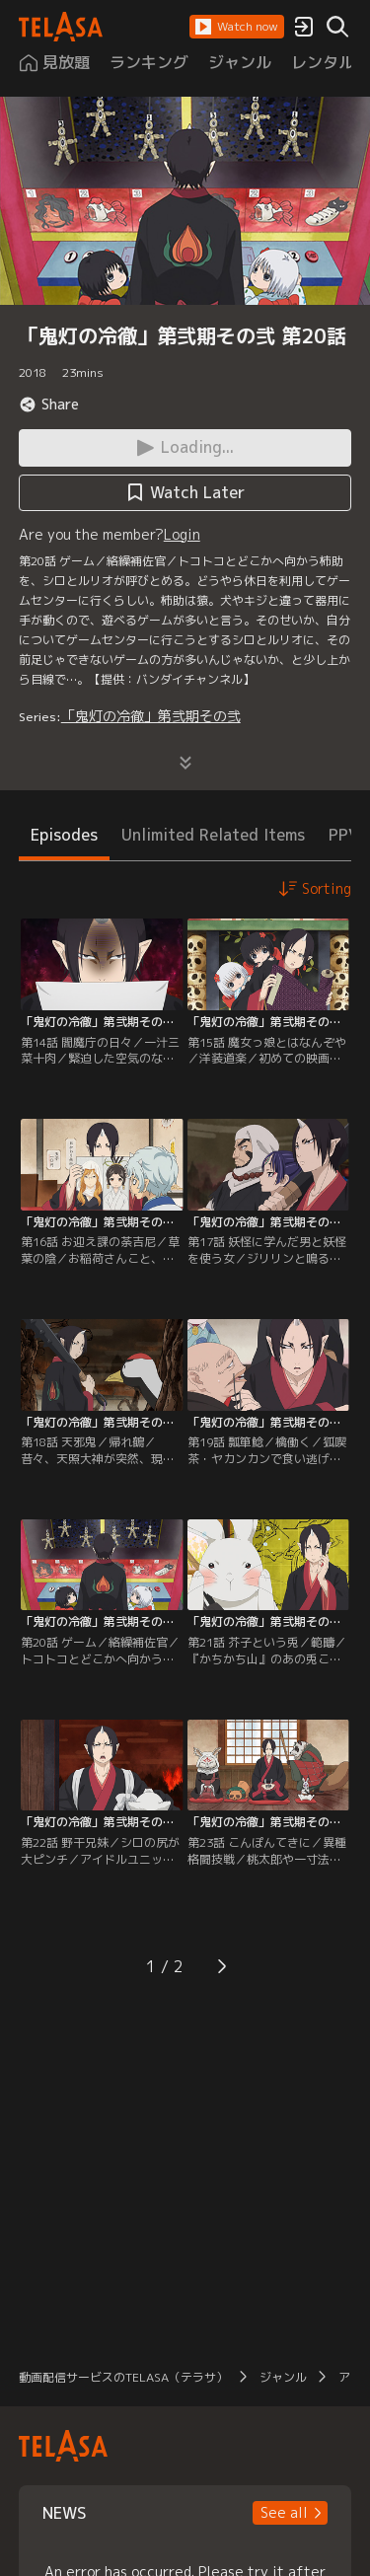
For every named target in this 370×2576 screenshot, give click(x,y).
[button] (236, 26)
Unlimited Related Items (213, 835)
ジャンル (283, 2377)
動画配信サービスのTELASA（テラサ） (123, 2377)
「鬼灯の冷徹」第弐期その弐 (151, 715)
